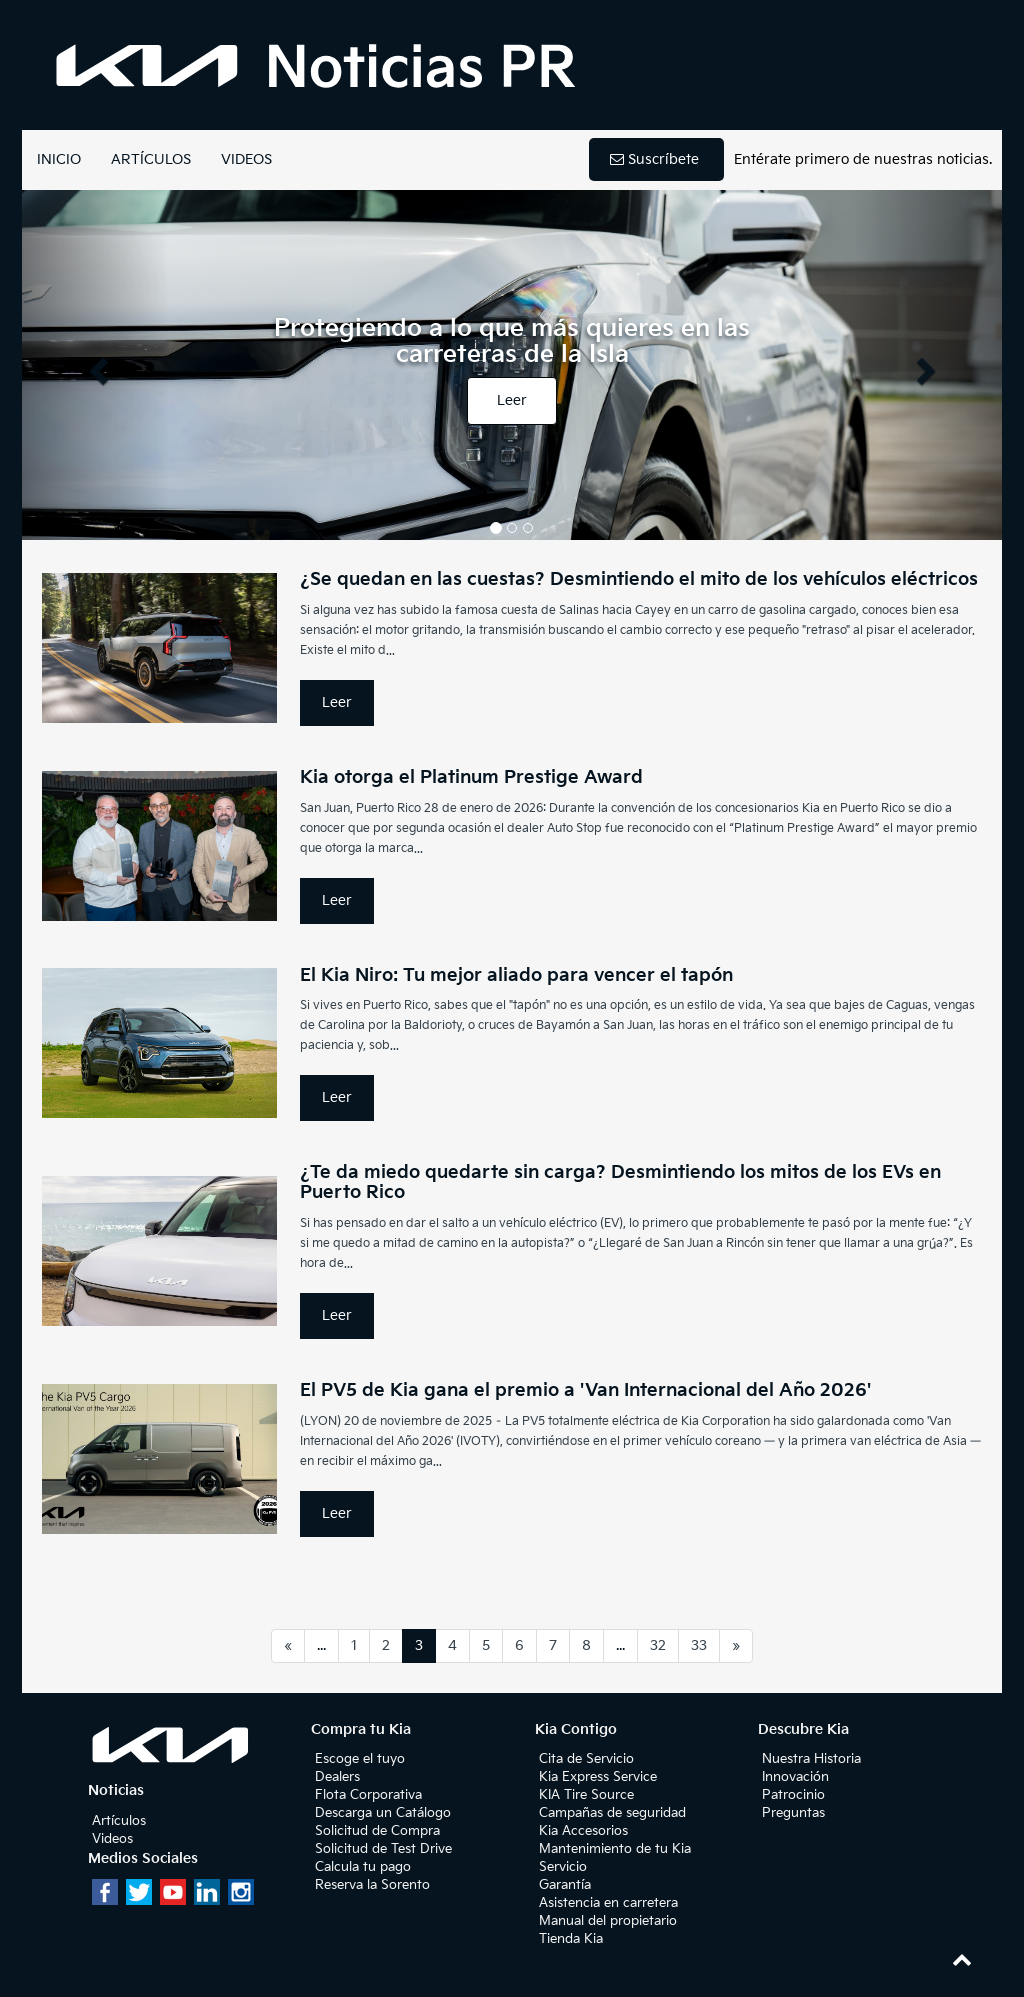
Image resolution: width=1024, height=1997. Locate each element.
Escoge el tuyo (360, 1759)
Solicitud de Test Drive (383, 1849)
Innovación (795, 1777)
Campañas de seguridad (612, 1813)
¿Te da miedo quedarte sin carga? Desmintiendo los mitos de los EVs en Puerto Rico (620, 1182)
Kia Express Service (598, 1777)
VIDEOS (246, 159)
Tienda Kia (571, 1939)
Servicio (563, 1867)
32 (658, 1645)
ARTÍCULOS (151, 159)
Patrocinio (793, 1795)
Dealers (337, 1777)
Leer (512, 400)
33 (699, 1645)
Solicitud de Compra (377, 1831)
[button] (95, 365)
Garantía (565, 1885)
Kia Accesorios (583, 1831)
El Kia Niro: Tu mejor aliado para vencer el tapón (516, 975)
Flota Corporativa (368, 1795)
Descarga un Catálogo (383, 1813)
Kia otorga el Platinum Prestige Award (471, 777)
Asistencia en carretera (608, 1903)
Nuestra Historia (811, 1759)
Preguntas (793, 1813)
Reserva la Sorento (372, 1885)
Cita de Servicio (586, 1759)
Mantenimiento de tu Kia (615, 1849)
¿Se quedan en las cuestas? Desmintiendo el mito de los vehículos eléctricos (639, 579)
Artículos (119, 1821)
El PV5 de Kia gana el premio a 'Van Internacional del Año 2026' (585, 1390)
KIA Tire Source (586, 1795)
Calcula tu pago (363, 1867)
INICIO (59, 159)
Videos (112, 1839)
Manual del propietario (608, 1921)
